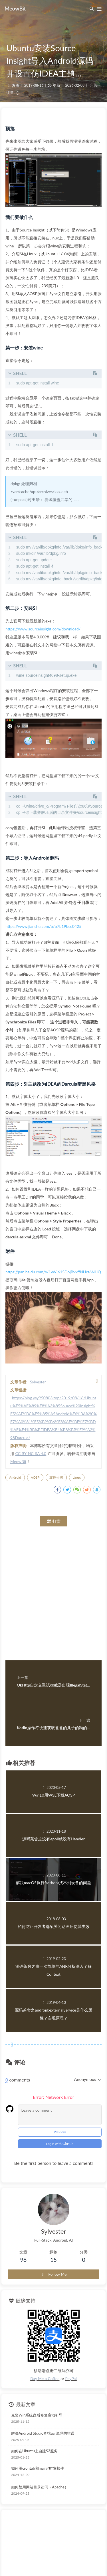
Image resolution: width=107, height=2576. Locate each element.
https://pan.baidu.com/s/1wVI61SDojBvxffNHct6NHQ (53, 1271)
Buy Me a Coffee (44, 2378)
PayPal (70, 2378)
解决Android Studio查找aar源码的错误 (42, 2433)
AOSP (35, 1477)
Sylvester (38, 1381)
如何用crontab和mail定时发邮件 (37, 2468)
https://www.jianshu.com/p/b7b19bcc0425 (43, 926)
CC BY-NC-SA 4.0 (31, 1453)
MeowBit (18, 1461)
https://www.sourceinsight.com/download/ (42, 628)
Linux (77, 1477)
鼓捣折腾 (56, 1477)
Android (15, 1477)
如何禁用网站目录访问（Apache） (39, 2487)
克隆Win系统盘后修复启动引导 (36, 2415)
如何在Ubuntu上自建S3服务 (34, 2451)
